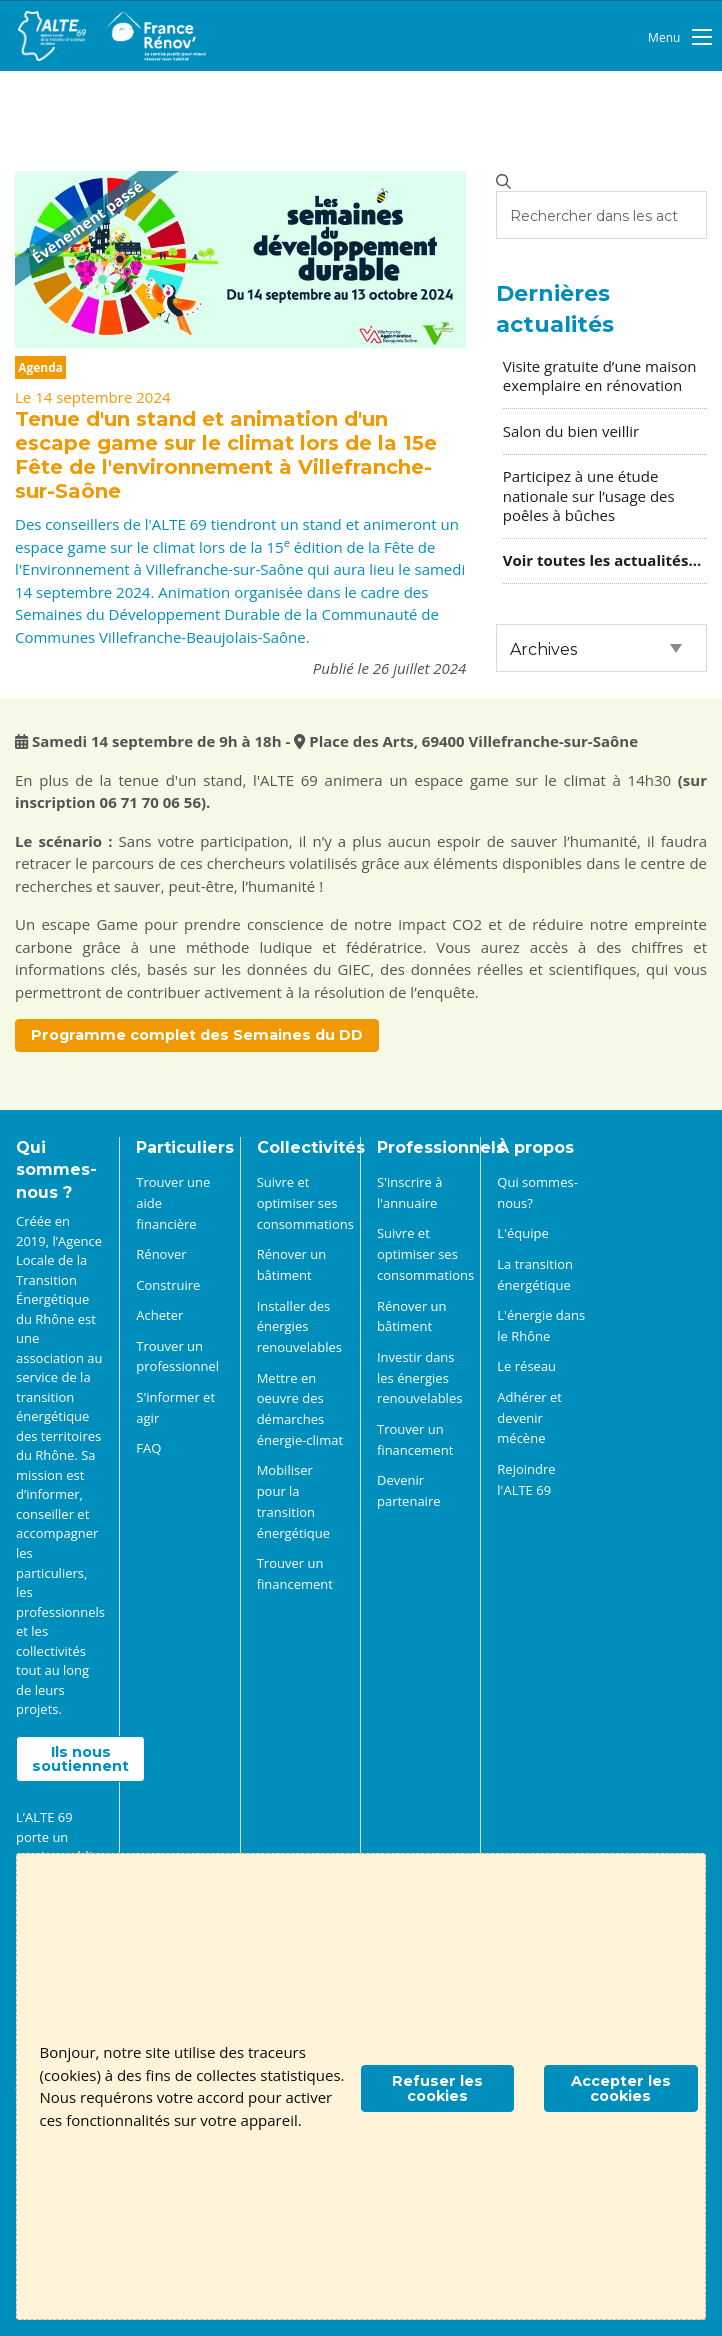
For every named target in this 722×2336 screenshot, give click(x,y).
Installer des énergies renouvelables (299, 1327)
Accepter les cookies (621, 2088)
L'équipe (522, 1233)
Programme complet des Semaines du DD (197, 1035)
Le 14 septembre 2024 (93, 397)
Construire (168, 1285)
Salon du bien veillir (571, 431)
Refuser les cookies (437, 2088)
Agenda (40, 367)
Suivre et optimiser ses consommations (305, 1203)
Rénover (161, 1254)
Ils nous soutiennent (80, 1759)
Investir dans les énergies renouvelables (419, 1378)
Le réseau (526, 1366)
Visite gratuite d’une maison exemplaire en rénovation (600, 375)
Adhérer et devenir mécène (529, 1418)
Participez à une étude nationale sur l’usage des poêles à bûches (589, 495)
